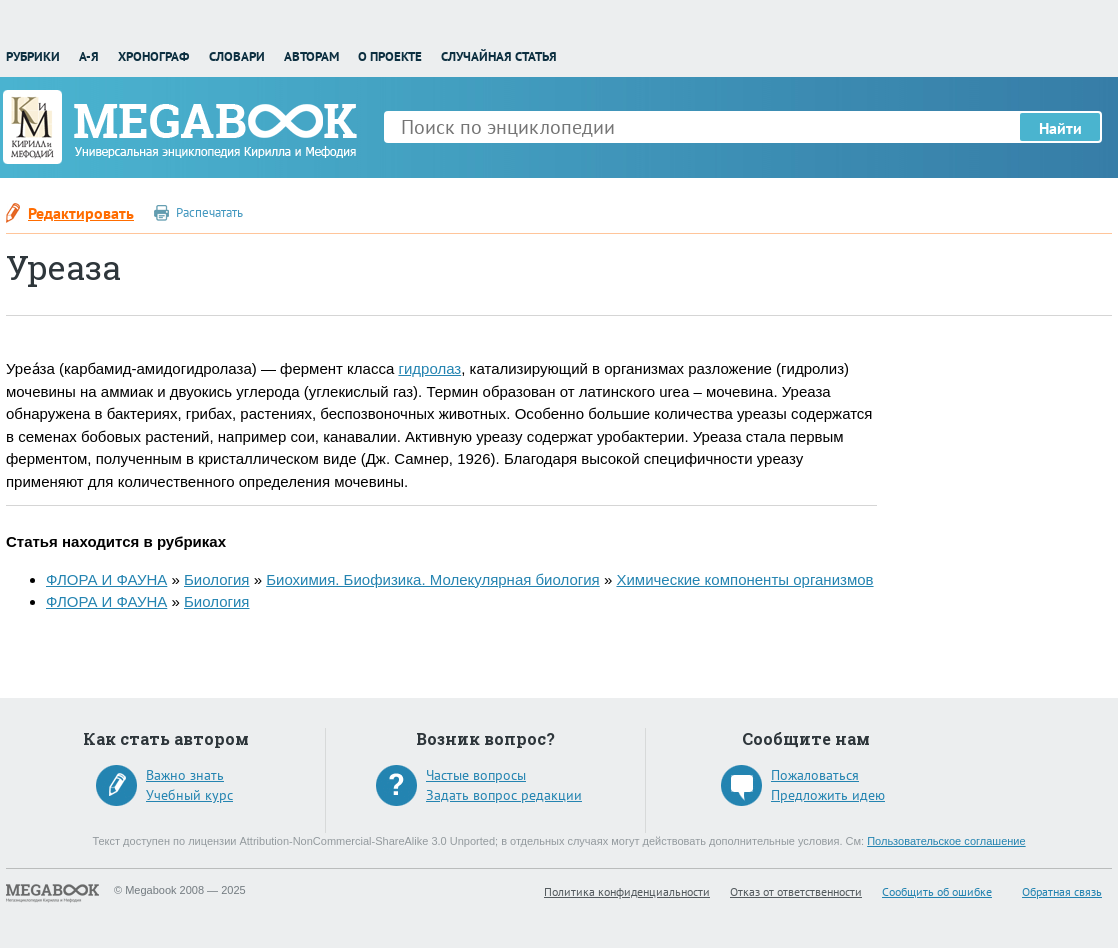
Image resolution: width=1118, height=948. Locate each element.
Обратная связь (1062, 891)
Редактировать (81, 213)
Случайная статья (499, 56)
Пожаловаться (815, 775)
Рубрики (33, 56)
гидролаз (429, 368)
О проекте (390, 56)
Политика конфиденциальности (627, 891)
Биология (216, 579)
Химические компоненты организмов (744, 579)
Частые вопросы (476, 775)
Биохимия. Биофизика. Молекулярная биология (433, 579)
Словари (237, 56)
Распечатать (209, 212)
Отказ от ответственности (796, 891)
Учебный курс (189, 795)
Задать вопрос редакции (504, 795)
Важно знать (185, 775)
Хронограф (153, 56)
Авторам (311, 56)
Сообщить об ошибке (937, 891)
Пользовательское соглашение (946, 841)
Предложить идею (828, 795)
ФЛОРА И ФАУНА (106, 579)
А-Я (89, 56)
